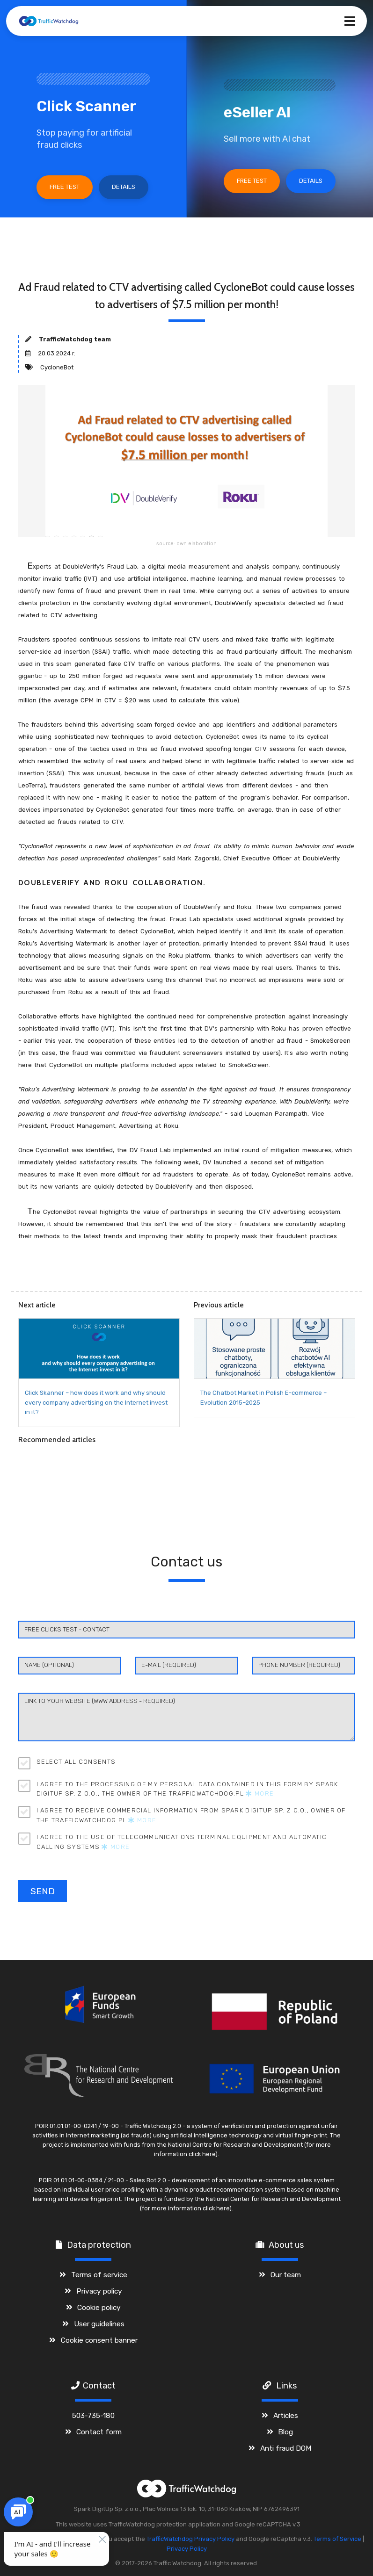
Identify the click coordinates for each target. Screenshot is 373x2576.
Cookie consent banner (99, 2340)
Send (42, 1891)
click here (202, 2153)
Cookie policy (99, 2307)
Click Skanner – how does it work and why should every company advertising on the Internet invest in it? (96, 1402)
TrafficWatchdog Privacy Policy (190, 2538)
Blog (285, 2431)
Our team (286, 2274)
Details (123, 186)
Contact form (99, 2431)
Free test (65, 186)
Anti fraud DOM (285, 2448)
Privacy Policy (187, 2548)
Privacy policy (99, 2291)
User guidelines (99, 2323)
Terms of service (99, 2274)
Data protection (99, 2245)
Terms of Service (337, 2538)
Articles (285, 2415)
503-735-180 (93, 2415)
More (260, 1793)
